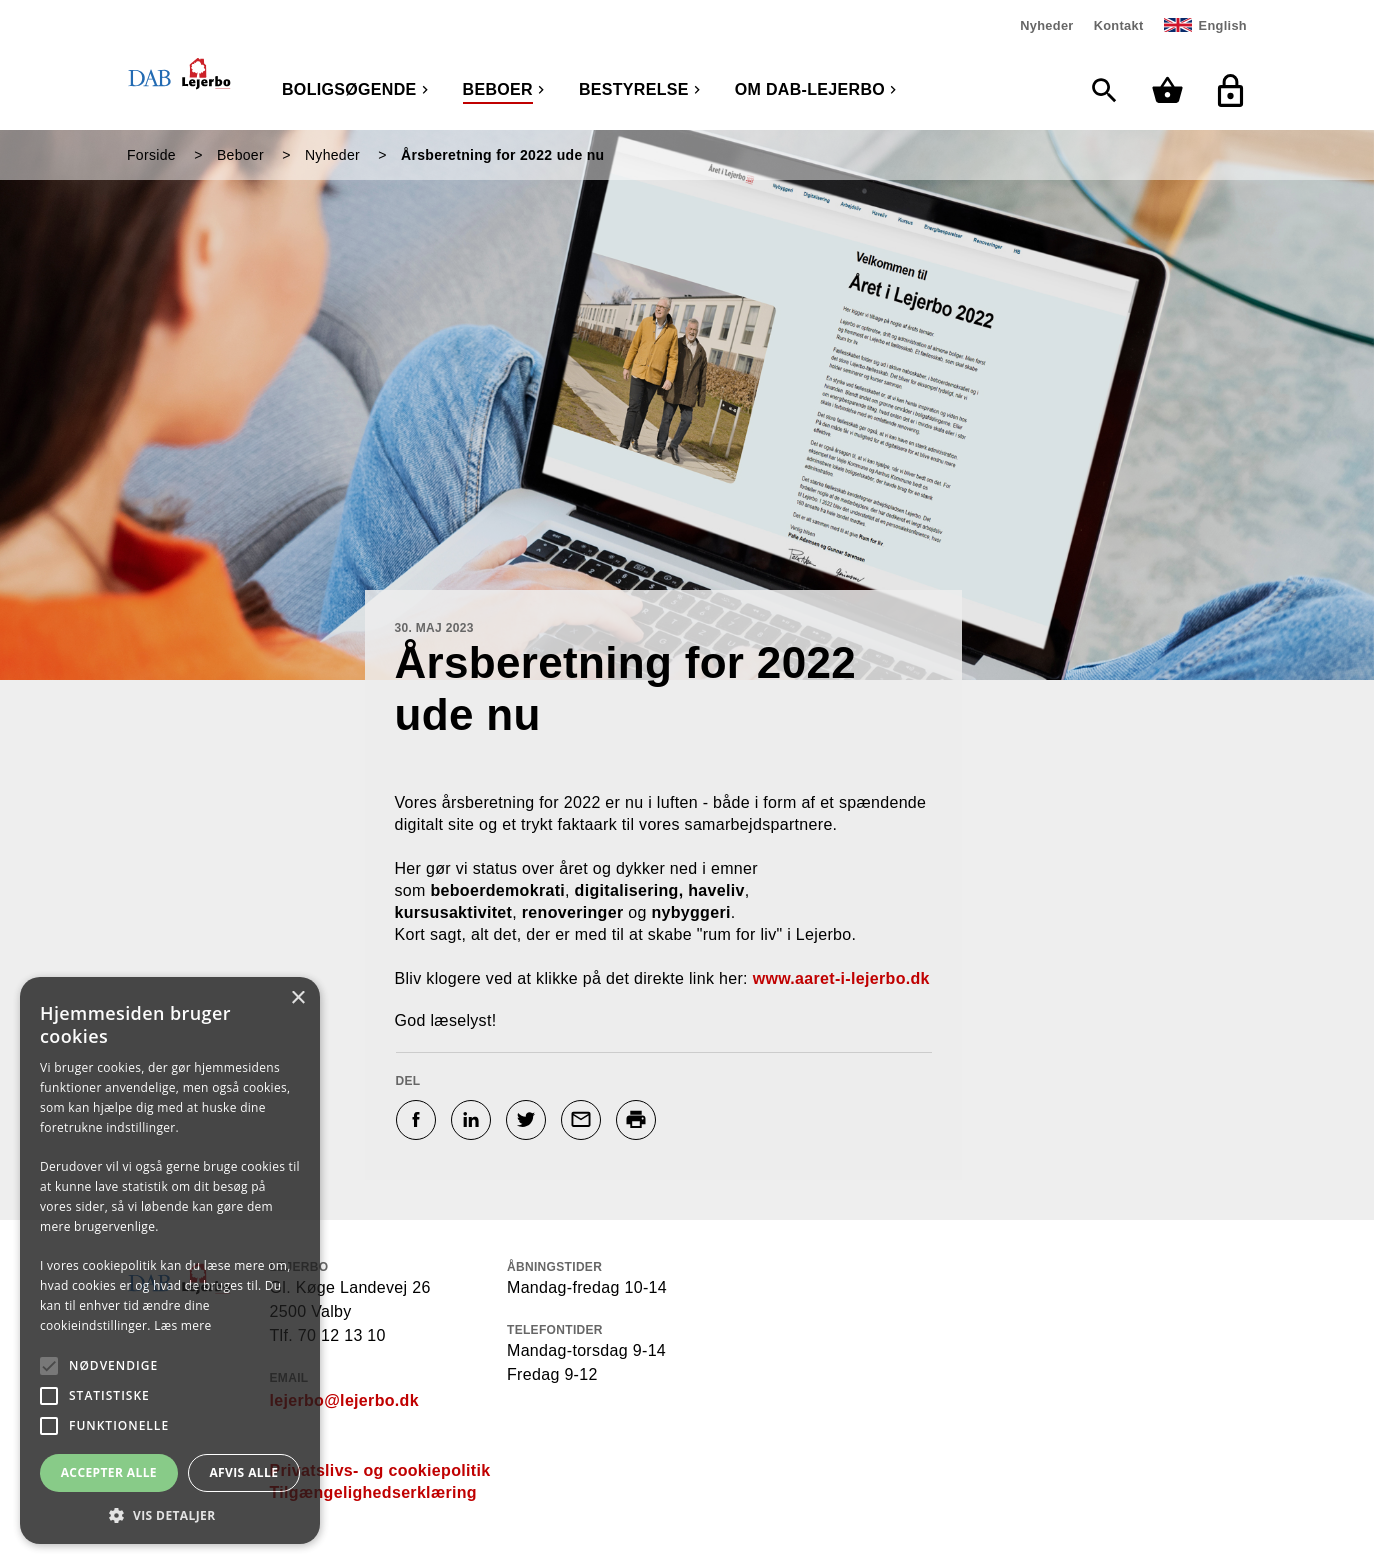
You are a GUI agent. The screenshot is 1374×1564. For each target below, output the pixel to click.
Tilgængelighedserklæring (373, 1492)
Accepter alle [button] (109, 1472)
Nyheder (1046, 25)
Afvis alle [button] (243, 1472)
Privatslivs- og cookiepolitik (380, 1470)
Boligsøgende (349, 89)
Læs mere (182, 1325)
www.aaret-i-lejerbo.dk (841, 978)
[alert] (170, 1260)
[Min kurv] (1172, 90)
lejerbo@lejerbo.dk (344, 1400)
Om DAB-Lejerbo (810, 89)
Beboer (498, 89)
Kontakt (1119, 25)
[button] (170, 1514)
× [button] (297, 998)
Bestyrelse (634, 89)
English (1223, 25)
